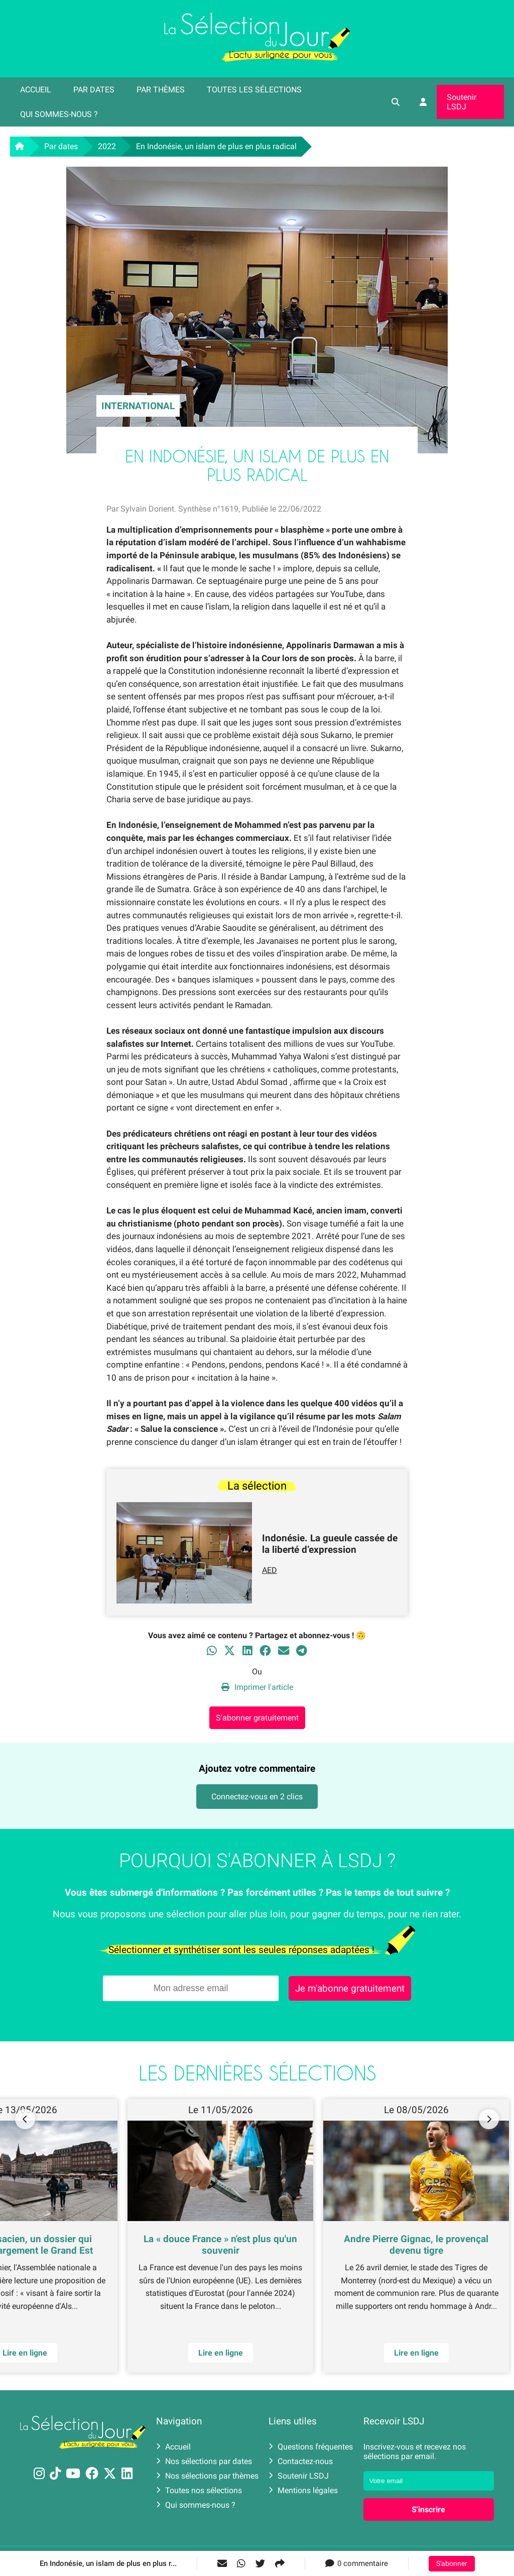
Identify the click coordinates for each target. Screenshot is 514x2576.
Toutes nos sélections (199, 2490)
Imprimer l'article (257, 1687)
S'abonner (451, 2563)
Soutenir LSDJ (461, 101)
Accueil (35, 89)
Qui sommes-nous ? (59, 114)
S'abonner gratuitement (257, 1718)
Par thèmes (161, 89)
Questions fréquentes (311, 2446)
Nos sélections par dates (204, 2461)
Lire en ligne (220, 2353)
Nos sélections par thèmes (207, 2476)
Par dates (93, 89)
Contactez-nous (301, 2461)
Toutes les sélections (254, 89)
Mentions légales (303, 2490)
